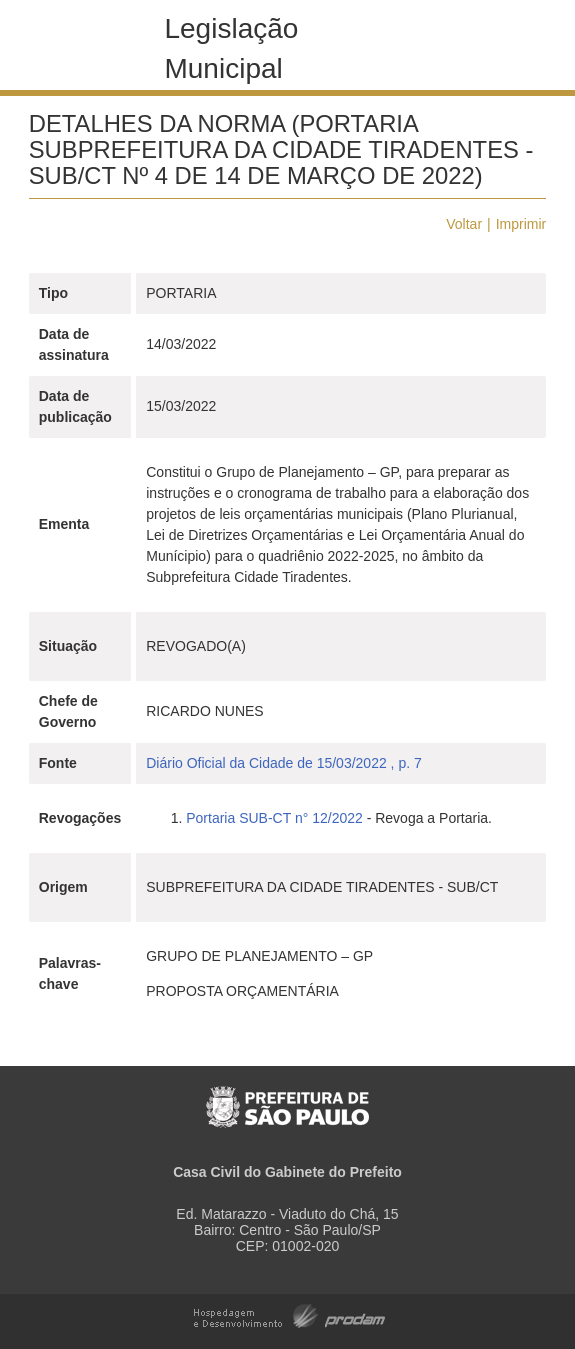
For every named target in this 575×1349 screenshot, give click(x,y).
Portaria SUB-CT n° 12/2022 (274, 818)
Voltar (464, 224)
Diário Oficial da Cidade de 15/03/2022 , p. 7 (284, 763)
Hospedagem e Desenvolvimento (289, 1314)
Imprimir (521, 224)
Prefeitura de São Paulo (287, 1096)
